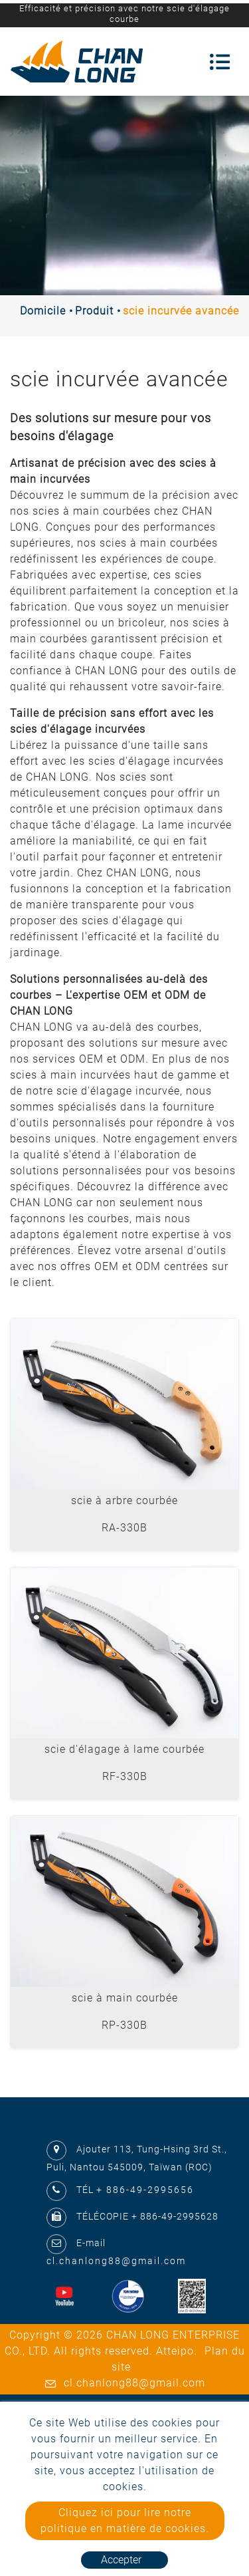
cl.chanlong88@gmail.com (116, 2260)
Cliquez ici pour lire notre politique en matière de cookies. (125, 2520)
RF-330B (124, 1776)
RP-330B (124, 2025)
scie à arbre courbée (124, 1500)
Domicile (43, 311)
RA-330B (124, 1527)
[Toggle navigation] (219, 62)
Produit (94, 311)
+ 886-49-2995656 (145, 2189)
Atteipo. (176, 2351)
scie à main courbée (125, 1998)
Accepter (121, 2559)
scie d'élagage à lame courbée (124, 1749)
